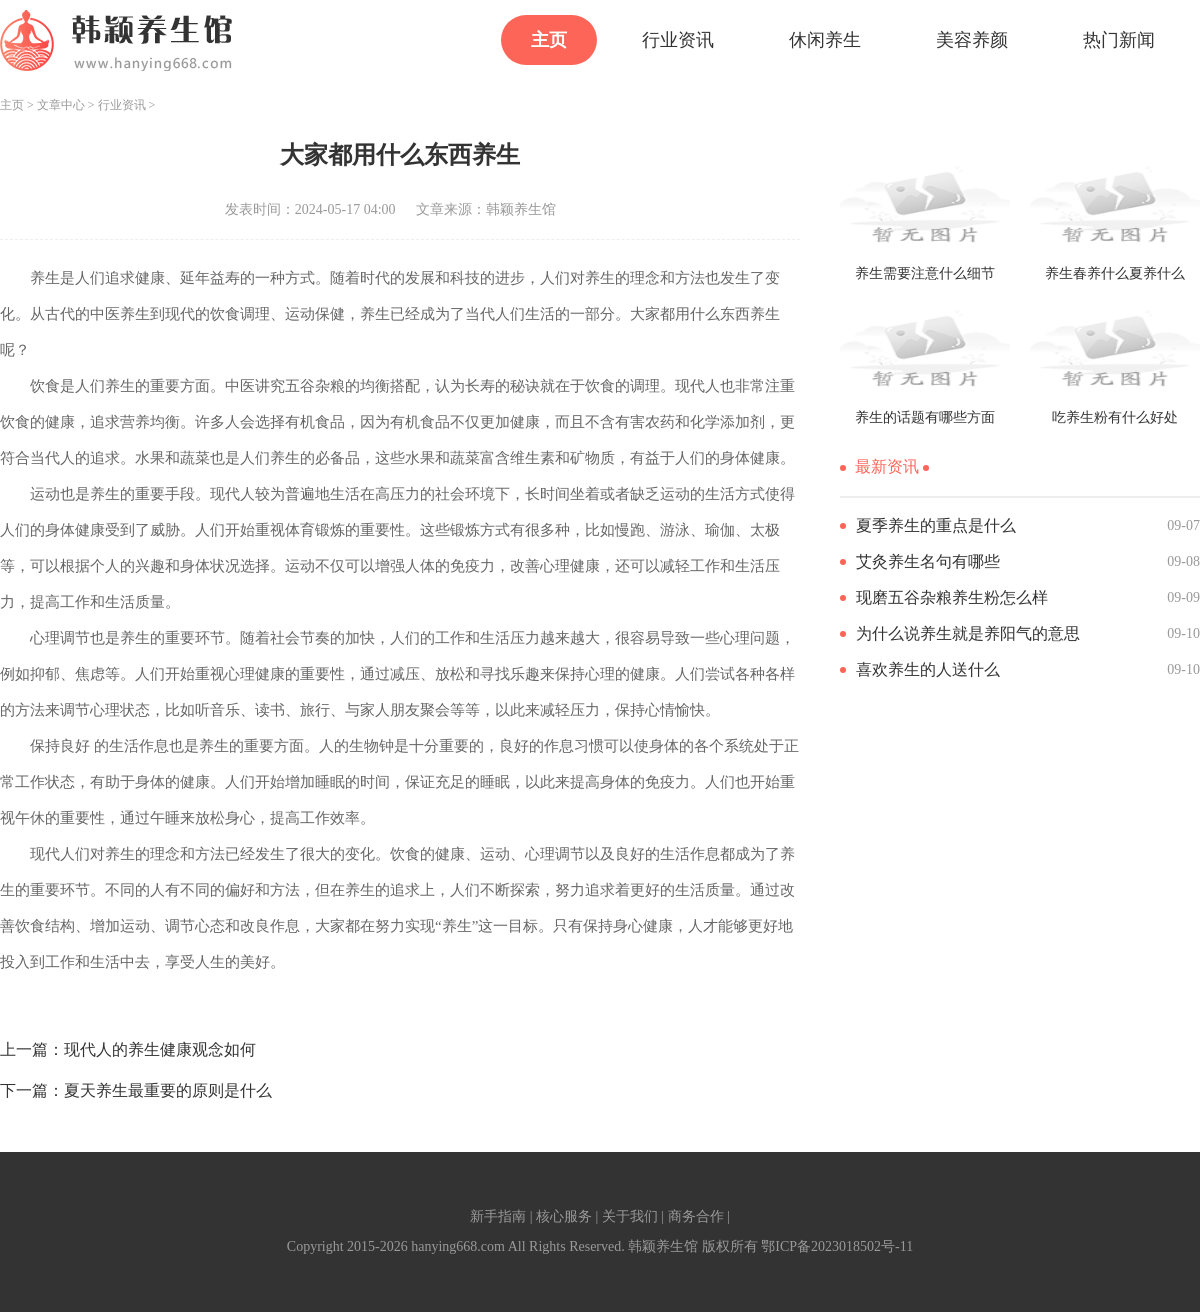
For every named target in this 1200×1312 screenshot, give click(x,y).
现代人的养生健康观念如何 (160, 1049)
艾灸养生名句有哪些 (928, 561)
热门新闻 (1119, 40)
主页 (549, 40)
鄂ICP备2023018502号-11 (837, 1246)
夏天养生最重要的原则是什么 (168, 1090)
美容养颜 (972, 40)
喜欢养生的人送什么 (928, 669)
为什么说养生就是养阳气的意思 (968, 633)
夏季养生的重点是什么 (936, 525)
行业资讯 (678, 40)
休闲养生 (825, 40)
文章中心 (61, 105)
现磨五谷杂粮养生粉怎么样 (952, 597)
